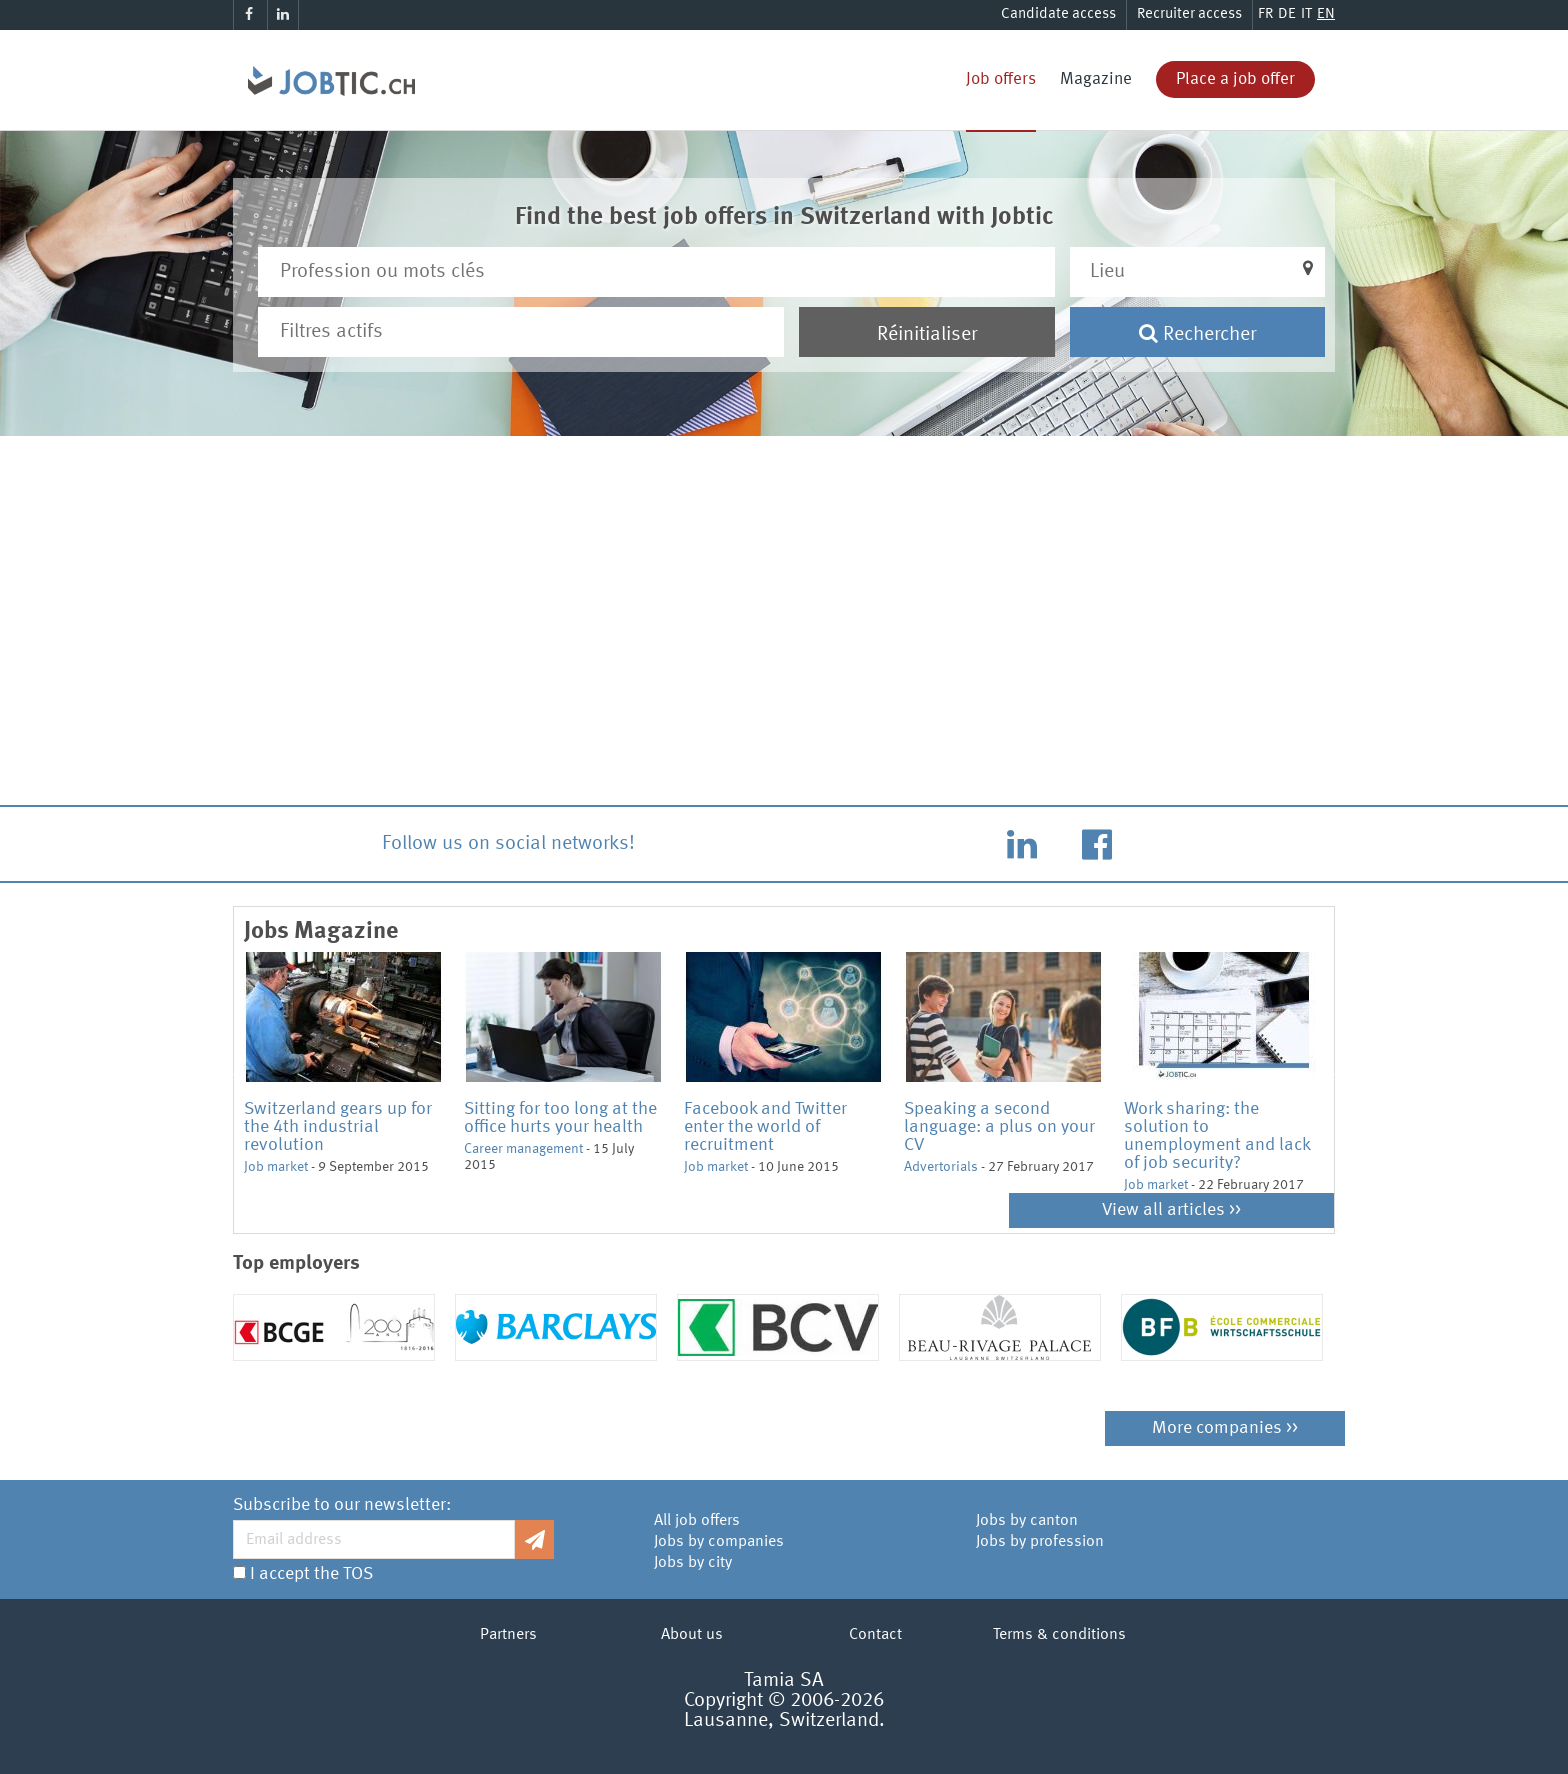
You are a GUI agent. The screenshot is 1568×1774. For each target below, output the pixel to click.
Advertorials (941, 1167)
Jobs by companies (719, 1542)
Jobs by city (693, 1563)
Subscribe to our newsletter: (342, 1505)
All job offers (697, 1521)
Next (1339, 1073)
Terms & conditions (1059, 1635)
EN (1326, 14)
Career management (523, 1149)
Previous (229, 1073)
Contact (875, 1635)
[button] (1198, 272)
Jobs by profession (1040, 1542)
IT (1306, 14)
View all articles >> (1171, 1210)
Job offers (1001, 79)
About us (692, 1635)
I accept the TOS (311, 1574)
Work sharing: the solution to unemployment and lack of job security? (1217, 1136)
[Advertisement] (784, 632)
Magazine (1096, 79)
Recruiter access (1189, 14)
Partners (508, 1635)
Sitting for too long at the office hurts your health (560, 1118)
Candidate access (1058, 14)
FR (1265, 14)
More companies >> (1225, 1428)
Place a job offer (1235, 79)
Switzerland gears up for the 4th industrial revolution (338, 1127)
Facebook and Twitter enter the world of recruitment (765, 1127)
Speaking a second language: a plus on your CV (999, 1127)
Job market (276, 1167)
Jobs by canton (1027, 1521)
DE (1287, 14)
